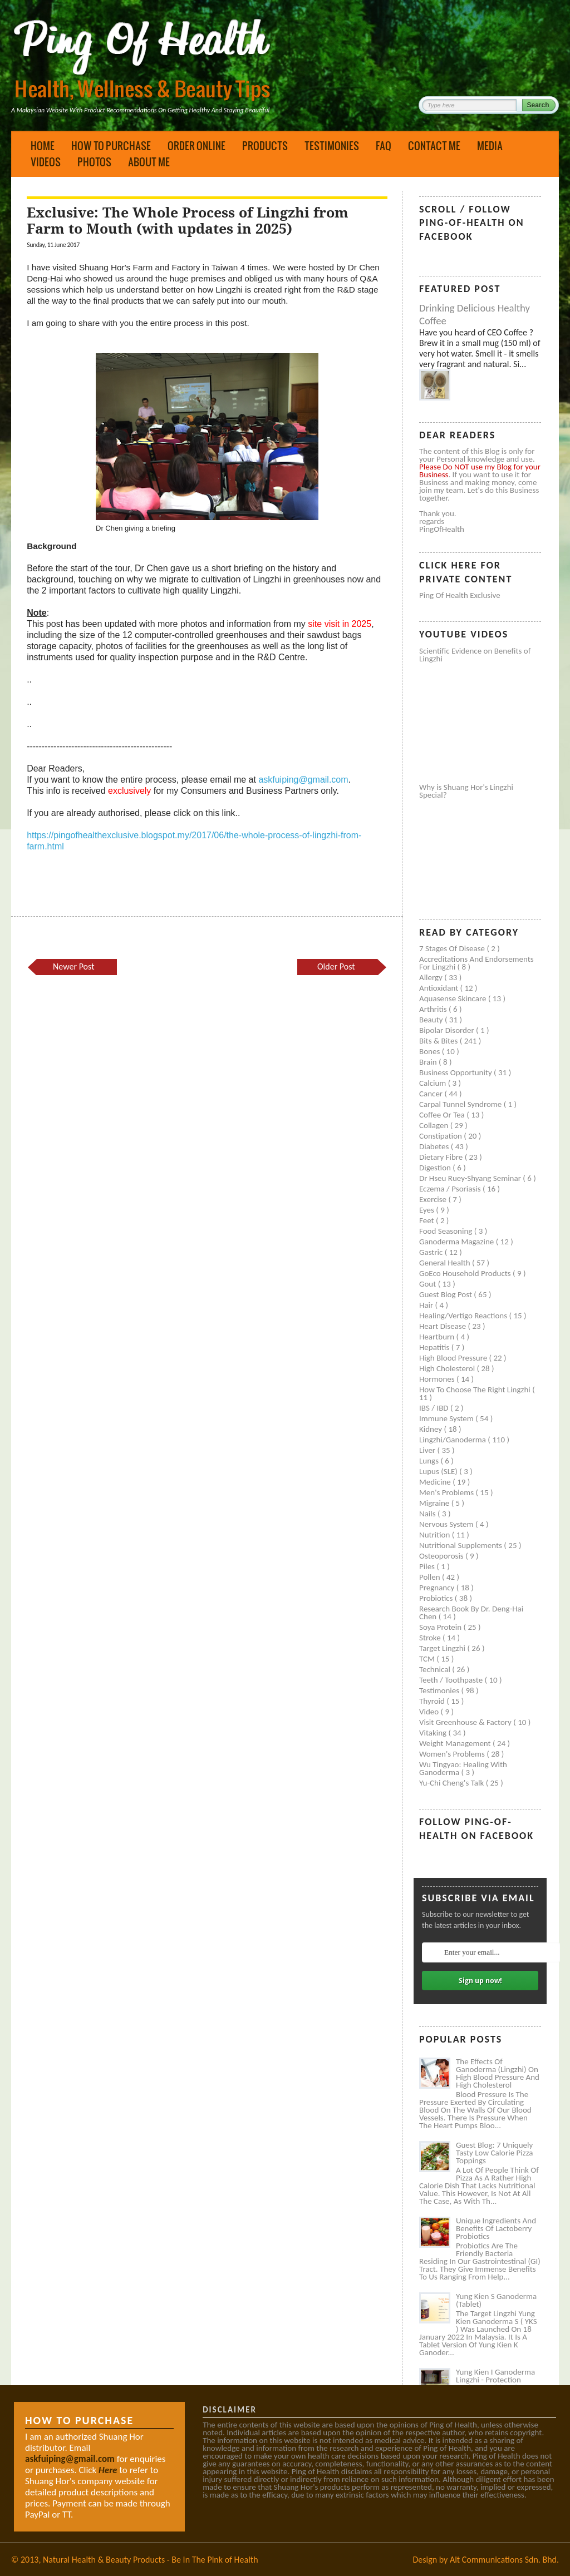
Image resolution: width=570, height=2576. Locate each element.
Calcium (433, 1083)
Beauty (432, 1020)
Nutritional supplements (461, 1545)
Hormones (437, 1379)
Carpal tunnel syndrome (461, 1104)
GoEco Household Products (466, 1273)
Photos (94, 162)
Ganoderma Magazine (457, 1242)
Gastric (432, 1252)
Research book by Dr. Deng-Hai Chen (471, 1612)
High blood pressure (454, 1358)
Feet (427, 1220)
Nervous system (447, 1524)
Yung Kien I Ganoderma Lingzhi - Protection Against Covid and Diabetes (495, 2383)
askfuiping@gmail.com (303, 779)
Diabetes (435, 1146)
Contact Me (434, 145)
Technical (435, 1669)
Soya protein (441, 1627)
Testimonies (331, 145)
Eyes (427, 1210)
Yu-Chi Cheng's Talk (452, 1783)
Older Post (336, 966)
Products (265, 145)
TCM (427, 1659)
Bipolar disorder (447, 1030)
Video (430, 1712)
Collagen (434, 1125)
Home (43, 145)
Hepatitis (435, 1347)
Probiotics (437, 1598)
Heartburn (437, 1337)
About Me (149, 162)
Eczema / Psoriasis (451, 1189)
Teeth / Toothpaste (452, 1680)
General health (445, 1263)
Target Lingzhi (443, 1648)
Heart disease (443, 1326)
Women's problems (453, 1754)
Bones (430, 1051)
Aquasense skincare (453, 998)
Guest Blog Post (446, 1294)
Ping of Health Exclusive (459, 595)
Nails (428, 1514)
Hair (427, 1305)
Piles (427, 1566)
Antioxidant (439, 988)
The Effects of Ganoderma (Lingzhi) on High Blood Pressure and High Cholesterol (497, 2073)
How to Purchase (111, 145)
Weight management (456, 1743)
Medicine (436, 1482)
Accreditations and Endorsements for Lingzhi (476, 963)
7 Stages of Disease (453, 948)
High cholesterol (448, 1368)
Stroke (431, 1638)
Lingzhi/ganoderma (453, 1440)
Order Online (196, 145)
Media (490, 145)
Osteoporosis (442, 1556)
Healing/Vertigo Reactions (464, 1316)
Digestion (436, 1168)
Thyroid (432, 1701)
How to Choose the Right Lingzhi (475, 1390)
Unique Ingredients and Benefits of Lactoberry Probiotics (496, 2228)
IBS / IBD (434, 1408)
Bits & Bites (439, 1041)
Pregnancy (437, 1588)
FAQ (383, 145)
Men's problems (447, 1492)
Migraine (435, 1503)
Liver (428, 1450)
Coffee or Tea (442, 1115)
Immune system (447, 1418)
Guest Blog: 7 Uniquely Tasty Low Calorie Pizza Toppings (494, 2152)
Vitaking (434, 1733)
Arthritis (434, 1009)
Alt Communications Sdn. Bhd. (504, 2559)
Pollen (430, 1577)
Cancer (432, 1094)
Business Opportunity (456, 1072)
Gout (428, 1284)
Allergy (431, 977)
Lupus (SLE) (439, 1471)
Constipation (441, 1136)
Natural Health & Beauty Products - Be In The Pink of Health (150, 2559)
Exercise (433, 1199)
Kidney (431, 1429)
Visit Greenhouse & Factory (466, 1722)
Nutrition (435, 1535)
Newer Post (73, 966)
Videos (46, 162)
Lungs (429, 1461)
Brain (429, 1062)
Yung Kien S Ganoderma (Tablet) (496, 2300)
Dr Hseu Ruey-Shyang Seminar (471, 1178)
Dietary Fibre (442, 1157)
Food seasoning (446, 1231)
